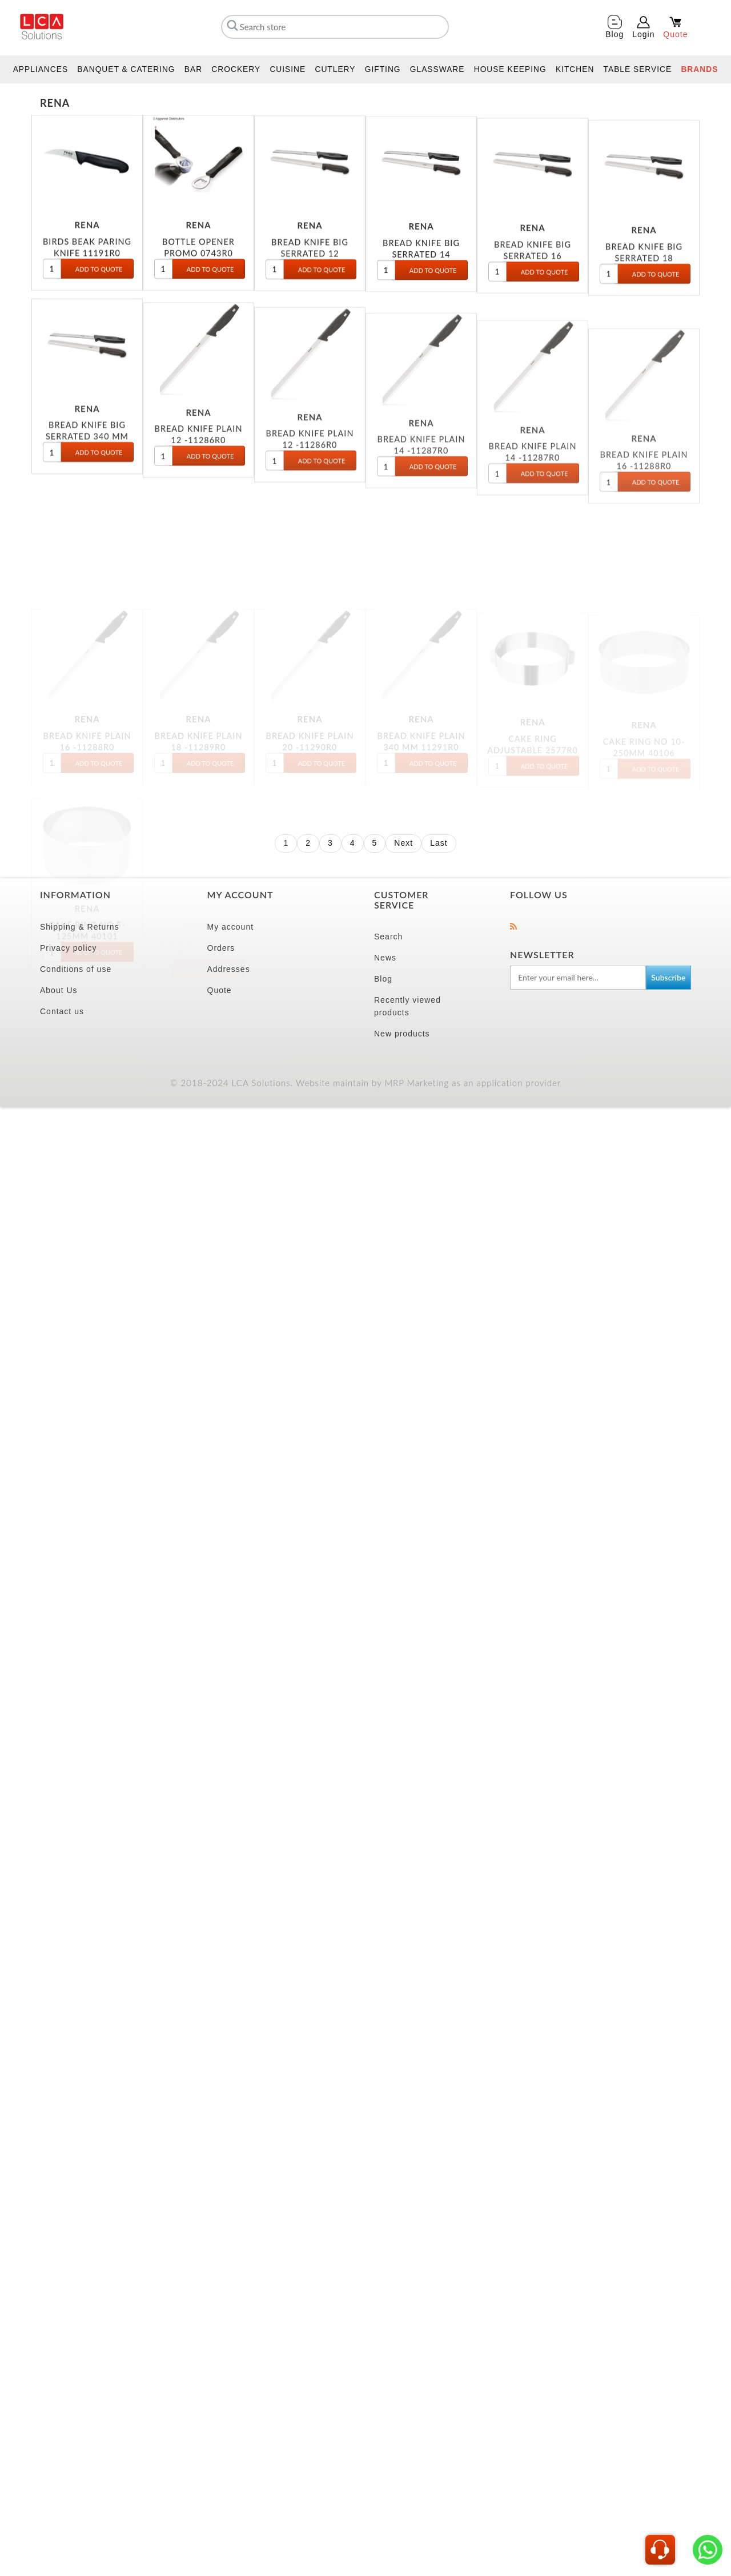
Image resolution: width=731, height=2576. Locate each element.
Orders (221, 596)
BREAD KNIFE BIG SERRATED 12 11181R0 (309, 290)
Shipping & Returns (79, 575)
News (385, 606)
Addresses (228, 617)
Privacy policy (68, 596)
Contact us (62, 660)
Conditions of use (75, 617)
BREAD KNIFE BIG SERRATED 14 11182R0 (421, 298)
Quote (219, 639)
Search (388, 585)
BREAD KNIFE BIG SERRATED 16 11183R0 (532, 310)
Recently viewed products (407, 655)
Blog (383, 627)
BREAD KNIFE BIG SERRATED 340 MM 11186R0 (87, 516)
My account (230, 575)
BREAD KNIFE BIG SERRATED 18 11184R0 (643, 324)
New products (402, 682)
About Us (59, 639)
